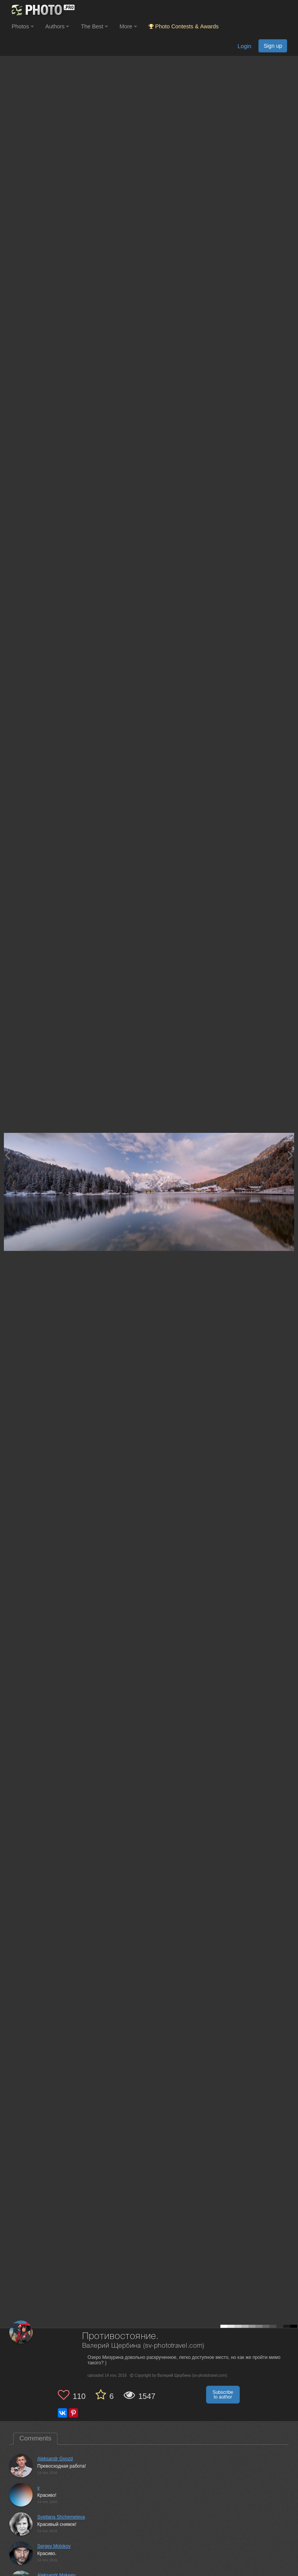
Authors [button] (57, 26)
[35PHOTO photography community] (42, 10)
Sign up (272, 46)
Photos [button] (23, 26)
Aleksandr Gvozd (55, 2458)
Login (244, 46)
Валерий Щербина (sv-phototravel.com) (143, 2346)
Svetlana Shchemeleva (61, 2517)
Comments (35, 2438)
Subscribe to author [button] (223, 2395)
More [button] (128, 26)
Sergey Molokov (54, 2546)
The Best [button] (94, 26)
